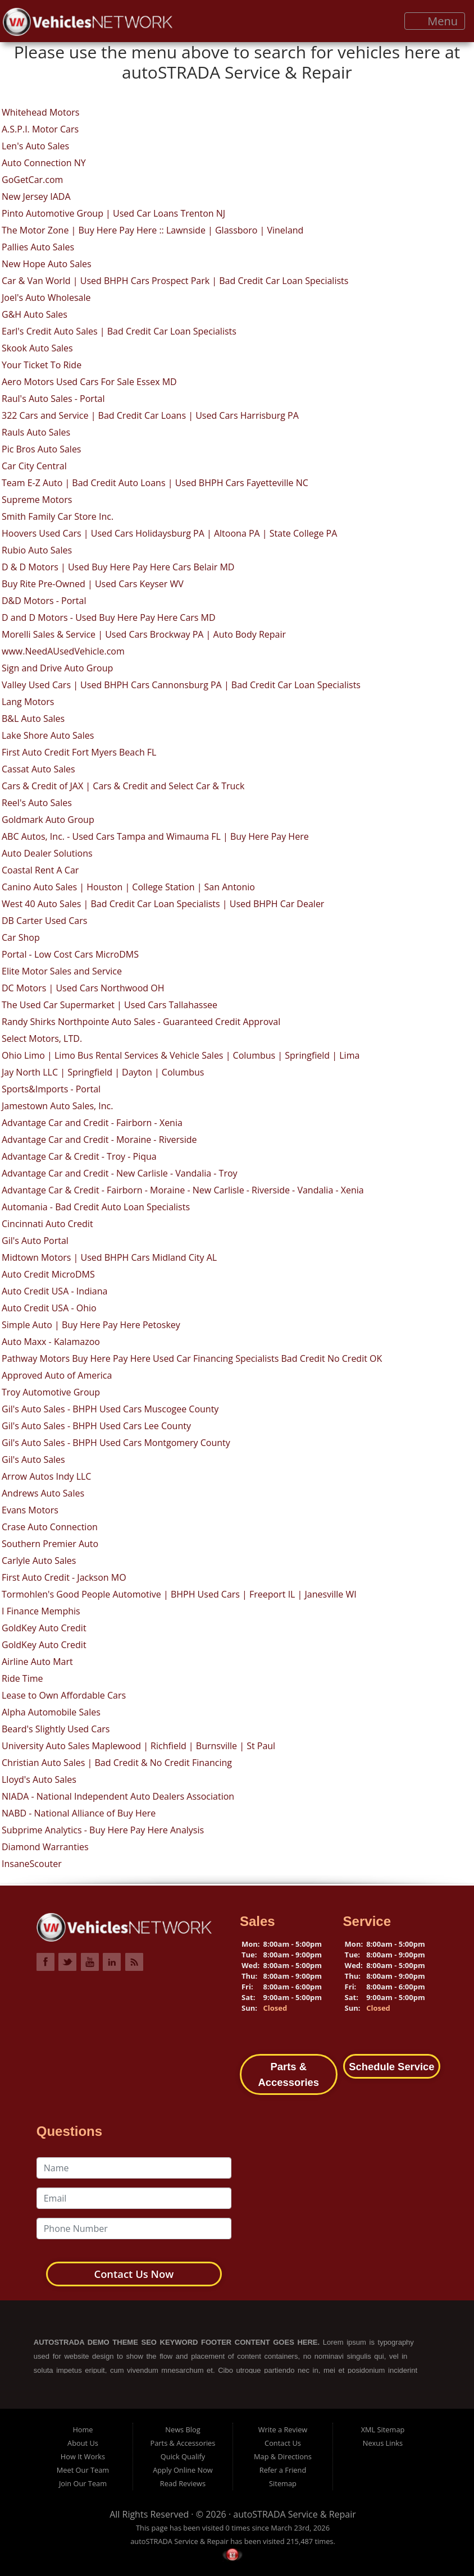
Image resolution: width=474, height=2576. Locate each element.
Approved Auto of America (57, 1375)
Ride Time (22, 1678)
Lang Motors (28, 702)
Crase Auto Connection (50, 1527)
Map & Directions (283, 2456)
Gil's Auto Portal (35, 1240)
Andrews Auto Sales (43, 1493)
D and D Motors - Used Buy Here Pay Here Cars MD (109, 617)
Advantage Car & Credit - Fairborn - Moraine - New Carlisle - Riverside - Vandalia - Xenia (183, 1190)
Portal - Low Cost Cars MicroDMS (70, 954)
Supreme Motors (37, 499)
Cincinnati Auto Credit (47, 1224)
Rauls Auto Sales (36, 432)
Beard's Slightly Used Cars (56, 1729)
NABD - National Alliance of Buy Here (79, 1813)
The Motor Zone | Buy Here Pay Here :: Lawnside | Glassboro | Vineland (152, 230)
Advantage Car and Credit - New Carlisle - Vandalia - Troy (120, 1173)
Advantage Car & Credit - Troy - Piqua (79, 1156)
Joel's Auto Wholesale (46, 297)
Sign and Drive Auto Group (57, 668)
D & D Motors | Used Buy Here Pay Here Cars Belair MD (118, 567)
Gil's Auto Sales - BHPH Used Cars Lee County (96, 1426)
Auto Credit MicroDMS (48, 1274)
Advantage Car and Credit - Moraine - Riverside (99, 1139)
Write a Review (283, 2429)
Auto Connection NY (44, 163)
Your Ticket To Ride (41, 365)
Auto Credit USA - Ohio (49, 1308)
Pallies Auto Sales (38, 247)
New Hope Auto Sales (47, 264)
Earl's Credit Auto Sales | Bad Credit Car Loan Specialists (119, 331)
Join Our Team (83, 2483)
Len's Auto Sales (35, 146)
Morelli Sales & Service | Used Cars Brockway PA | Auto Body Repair (144, 634)
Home (82, 2429)
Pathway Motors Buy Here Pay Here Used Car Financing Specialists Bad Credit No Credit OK (192, 1358)
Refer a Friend (283, 2470)
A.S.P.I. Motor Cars (40, 129)
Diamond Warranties (45, 1847)
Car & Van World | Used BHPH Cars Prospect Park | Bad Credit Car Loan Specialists (175, 280)
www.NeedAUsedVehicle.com (63, 651)
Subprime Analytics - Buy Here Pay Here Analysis (103, 1830)
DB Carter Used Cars (44, 920)
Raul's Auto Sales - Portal (53, 398)
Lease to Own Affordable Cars (64, 1695)
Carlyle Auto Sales (39, 1560)
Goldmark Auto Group (48, 819)
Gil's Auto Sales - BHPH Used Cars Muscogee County (110, 1409)
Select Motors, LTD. (42, 1038)
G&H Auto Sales (34, 314)
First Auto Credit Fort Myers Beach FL (79, 752)
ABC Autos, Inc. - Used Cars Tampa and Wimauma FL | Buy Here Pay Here (155, 836)
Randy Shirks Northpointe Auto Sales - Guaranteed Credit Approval (141, 1021)
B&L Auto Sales (33, 718)
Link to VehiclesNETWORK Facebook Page (45, 1962)
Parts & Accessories (183, 2443)
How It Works (83, 2456)
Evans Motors (30, 1510)
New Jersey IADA (36, 196)
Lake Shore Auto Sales (48, 735)
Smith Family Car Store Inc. (57, 516)
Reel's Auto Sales (37, 803)
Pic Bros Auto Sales (41, 449)
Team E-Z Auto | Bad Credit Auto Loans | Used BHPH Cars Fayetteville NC (155, 483)
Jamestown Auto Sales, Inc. (57, 1106)
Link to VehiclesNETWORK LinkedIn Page (112, 1962)
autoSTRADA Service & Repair (294, 2514)
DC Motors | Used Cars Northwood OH (83, 988)
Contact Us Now (134, 2274)
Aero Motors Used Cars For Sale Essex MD (89, 382)
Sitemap (283, 2483)
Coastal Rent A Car (40, 870)
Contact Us (283, 2443)
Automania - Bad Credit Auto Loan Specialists (96, 1207)
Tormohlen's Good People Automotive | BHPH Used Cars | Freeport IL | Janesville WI (179, 1594)
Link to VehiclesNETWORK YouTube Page (90, 1962)
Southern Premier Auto (50, 1544)
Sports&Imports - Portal (51, 1089)
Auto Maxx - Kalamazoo (51, 1341)
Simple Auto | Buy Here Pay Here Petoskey (91, 1325)
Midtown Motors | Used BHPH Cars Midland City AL (109, 1257)
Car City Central (34, 466)
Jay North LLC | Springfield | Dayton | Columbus (103, 1072)
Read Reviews (183, 2483)
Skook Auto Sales (37, 348)
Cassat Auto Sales (38, 769)
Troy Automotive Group (51, 1392)
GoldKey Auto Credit (44, 1628)
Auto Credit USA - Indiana (54, 1291)
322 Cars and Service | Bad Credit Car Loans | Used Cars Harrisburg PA (150, 415)
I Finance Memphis (41, 1611)
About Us (82, 2443)
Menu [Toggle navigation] (435, 21)
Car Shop (21, 937)
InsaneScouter (32, 1863)
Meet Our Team (83, 2470)
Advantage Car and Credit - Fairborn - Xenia (92, 1123)
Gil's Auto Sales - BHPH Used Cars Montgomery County (116, 1442)
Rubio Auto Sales (37, 550)
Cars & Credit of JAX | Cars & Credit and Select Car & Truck (123, 786)
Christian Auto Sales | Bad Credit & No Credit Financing (117, 1762)
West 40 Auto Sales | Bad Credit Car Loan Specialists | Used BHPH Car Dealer (163, 904)
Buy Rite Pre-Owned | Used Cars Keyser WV (93, 584)
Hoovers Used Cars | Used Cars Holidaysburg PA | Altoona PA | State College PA (169, 533)
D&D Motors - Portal (44, 600)
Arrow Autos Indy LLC (46, 1476)
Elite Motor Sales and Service (62, 971)
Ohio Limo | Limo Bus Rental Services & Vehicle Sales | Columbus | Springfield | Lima (180, 1055)
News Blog (182, 2429)
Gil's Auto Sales (33, 1459)
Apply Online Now (183, 2470)
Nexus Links (383, 2443)
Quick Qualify (183, 2456)
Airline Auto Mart (37, 1661)
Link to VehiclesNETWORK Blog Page (134, 1962)
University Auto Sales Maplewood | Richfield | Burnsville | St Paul (138, 1746)
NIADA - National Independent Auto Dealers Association (118, 1796)
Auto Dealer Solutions (47, 853)
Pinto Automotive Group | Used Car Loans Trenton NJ (113, 213)
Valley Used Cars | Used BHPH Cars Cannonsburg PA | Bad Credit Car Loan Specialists (181, 685)
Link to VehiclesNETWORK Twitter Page (67, 1962)
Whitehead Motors (40, 112)
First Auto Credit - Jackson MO (64, 1577)
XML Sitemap (383, 2429)
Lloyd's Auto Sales (39, 1779)
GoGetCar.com (32, 179)
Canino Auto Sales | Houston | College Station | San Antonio (128, 887)
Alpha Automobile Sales (51, 1712)
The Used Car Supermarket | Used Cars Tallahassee (109, 1005)
